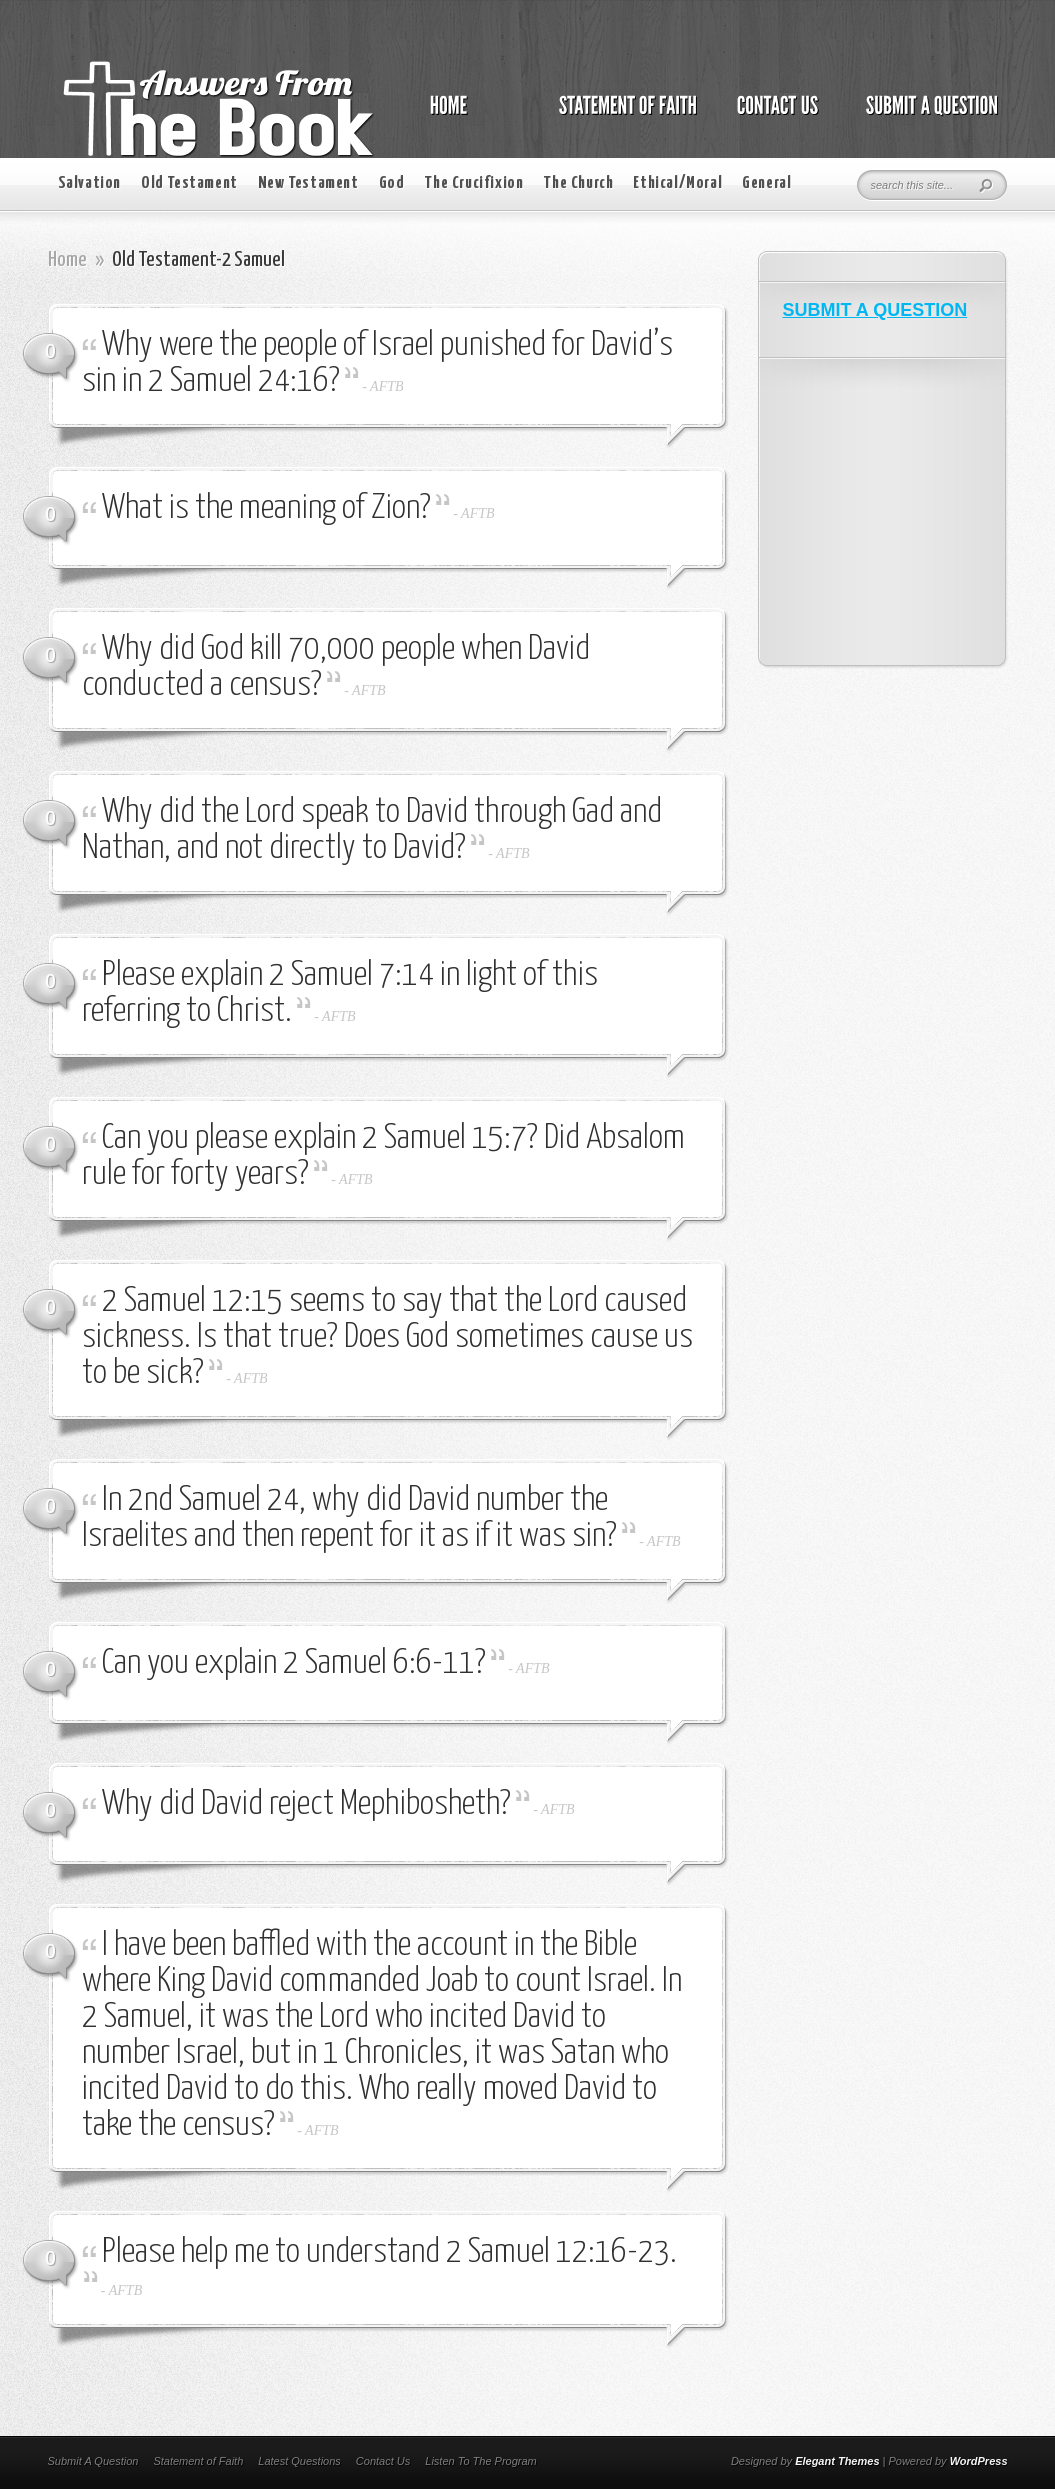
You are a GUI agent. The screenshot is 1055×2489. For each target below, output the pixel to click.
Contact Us (383, 2461)
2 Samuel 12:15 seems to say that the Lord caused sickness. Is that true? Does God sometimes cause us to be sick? (387, 1337)
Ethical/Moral (677, 183)
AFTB (386, 386)
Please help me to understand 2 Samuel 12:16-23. (389, 2252)
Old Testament (189, 183)
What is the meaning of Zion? (266, 508)
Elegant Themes (837, 2461)
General (766, 183)
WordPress (979, 2461)
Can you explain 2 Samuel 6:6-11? (294, 1663)
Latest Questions (299, 2461)
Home (67, 260)
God (392, 183)
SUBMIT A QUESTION (875, 310)
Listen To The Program (480, 2461)
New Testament (308, 183)
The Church (578, 183)
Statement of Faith (198, 2461)
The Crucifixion (473, 183)
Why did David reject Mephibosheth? (306, 1804)
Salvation (89, 183)
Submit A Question (93, 2461)
